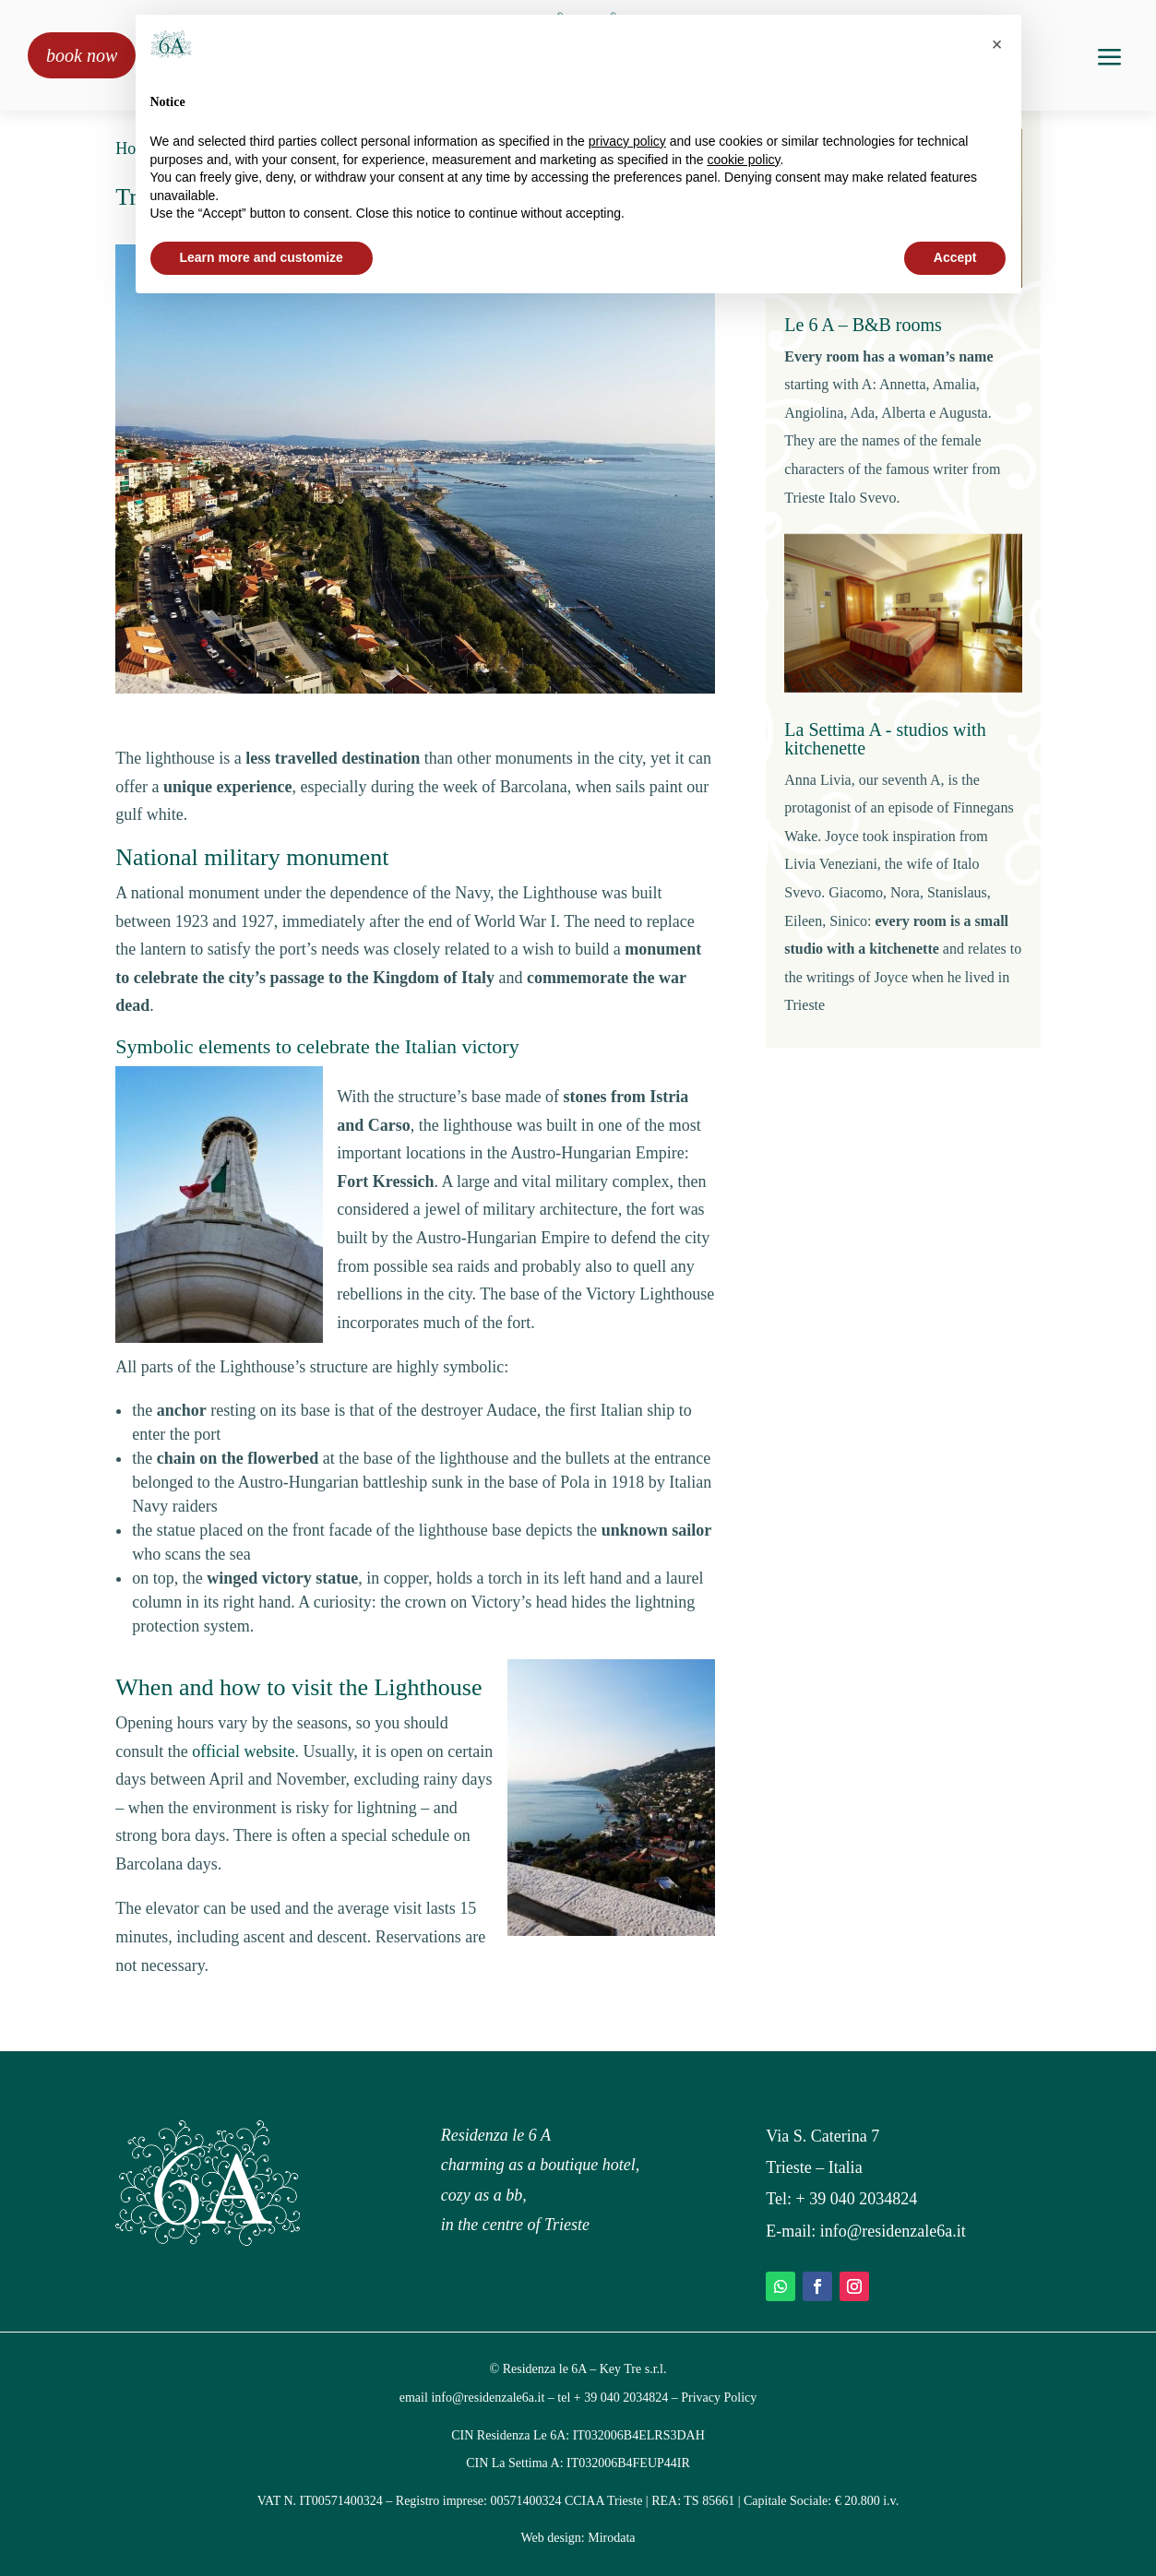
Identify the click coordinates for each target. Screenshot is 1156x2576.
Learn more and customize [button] (261, 257)
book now (81, 55)
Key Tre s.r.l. (633, 2369)
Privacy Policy (719, 2397)
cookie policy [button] (743, 159)
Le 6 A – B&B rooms (863, 325)
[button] (997, 44)
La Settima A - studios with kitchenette (884, 738)
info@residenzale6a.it (893, 2231)
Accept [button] (955, 257)
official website (243, 1751)
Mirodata (611, 2538)
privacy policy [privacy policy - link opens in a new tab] (627, 141)
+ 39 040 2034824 (857, 2199)
